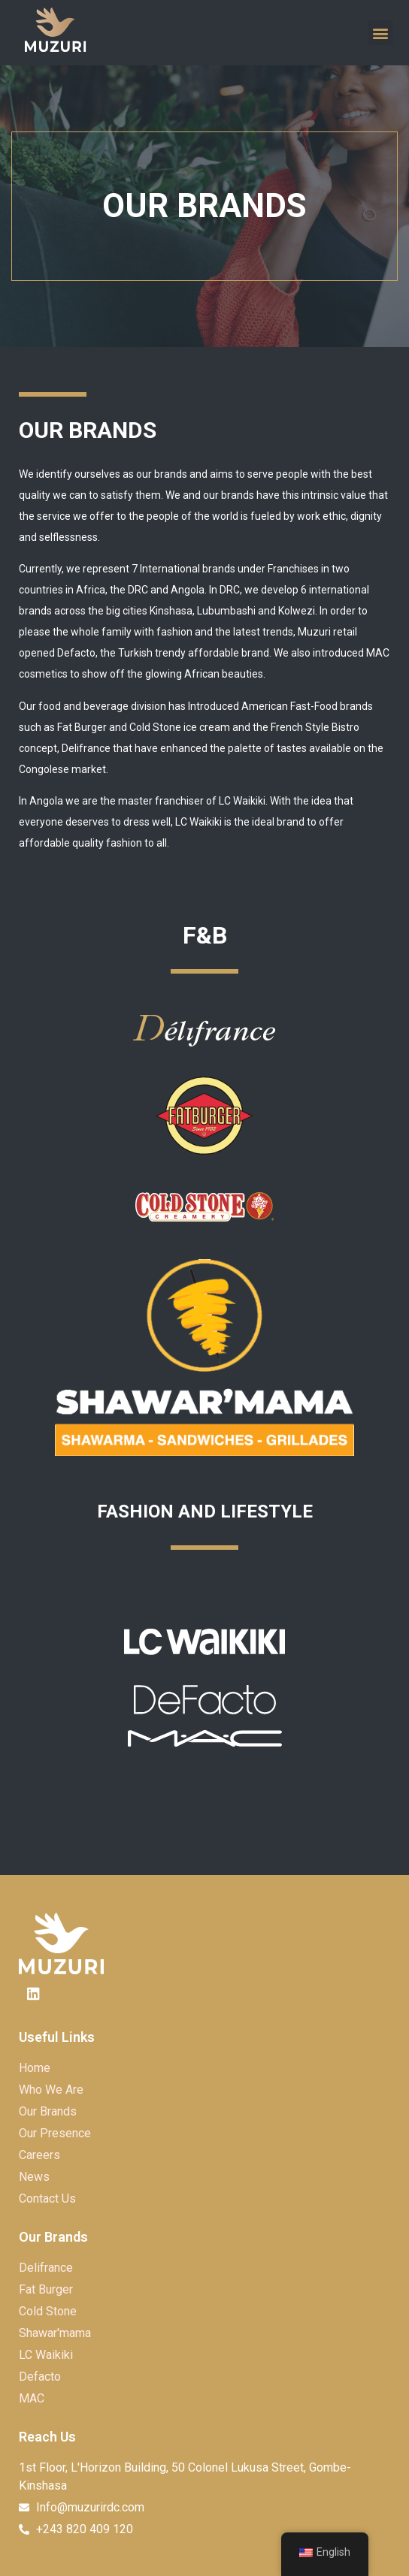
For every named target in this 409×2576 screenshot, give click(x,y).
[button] (380, 32)
